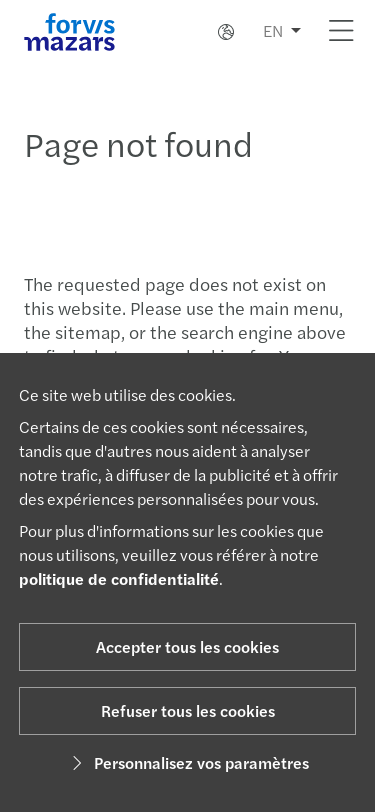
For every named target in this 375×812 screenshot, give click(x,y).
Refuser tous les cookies (188, 710)
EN (273, 30)
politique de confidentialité (119, 578)
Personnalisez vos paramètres (187, 762)
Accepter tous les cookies (187, 646)
